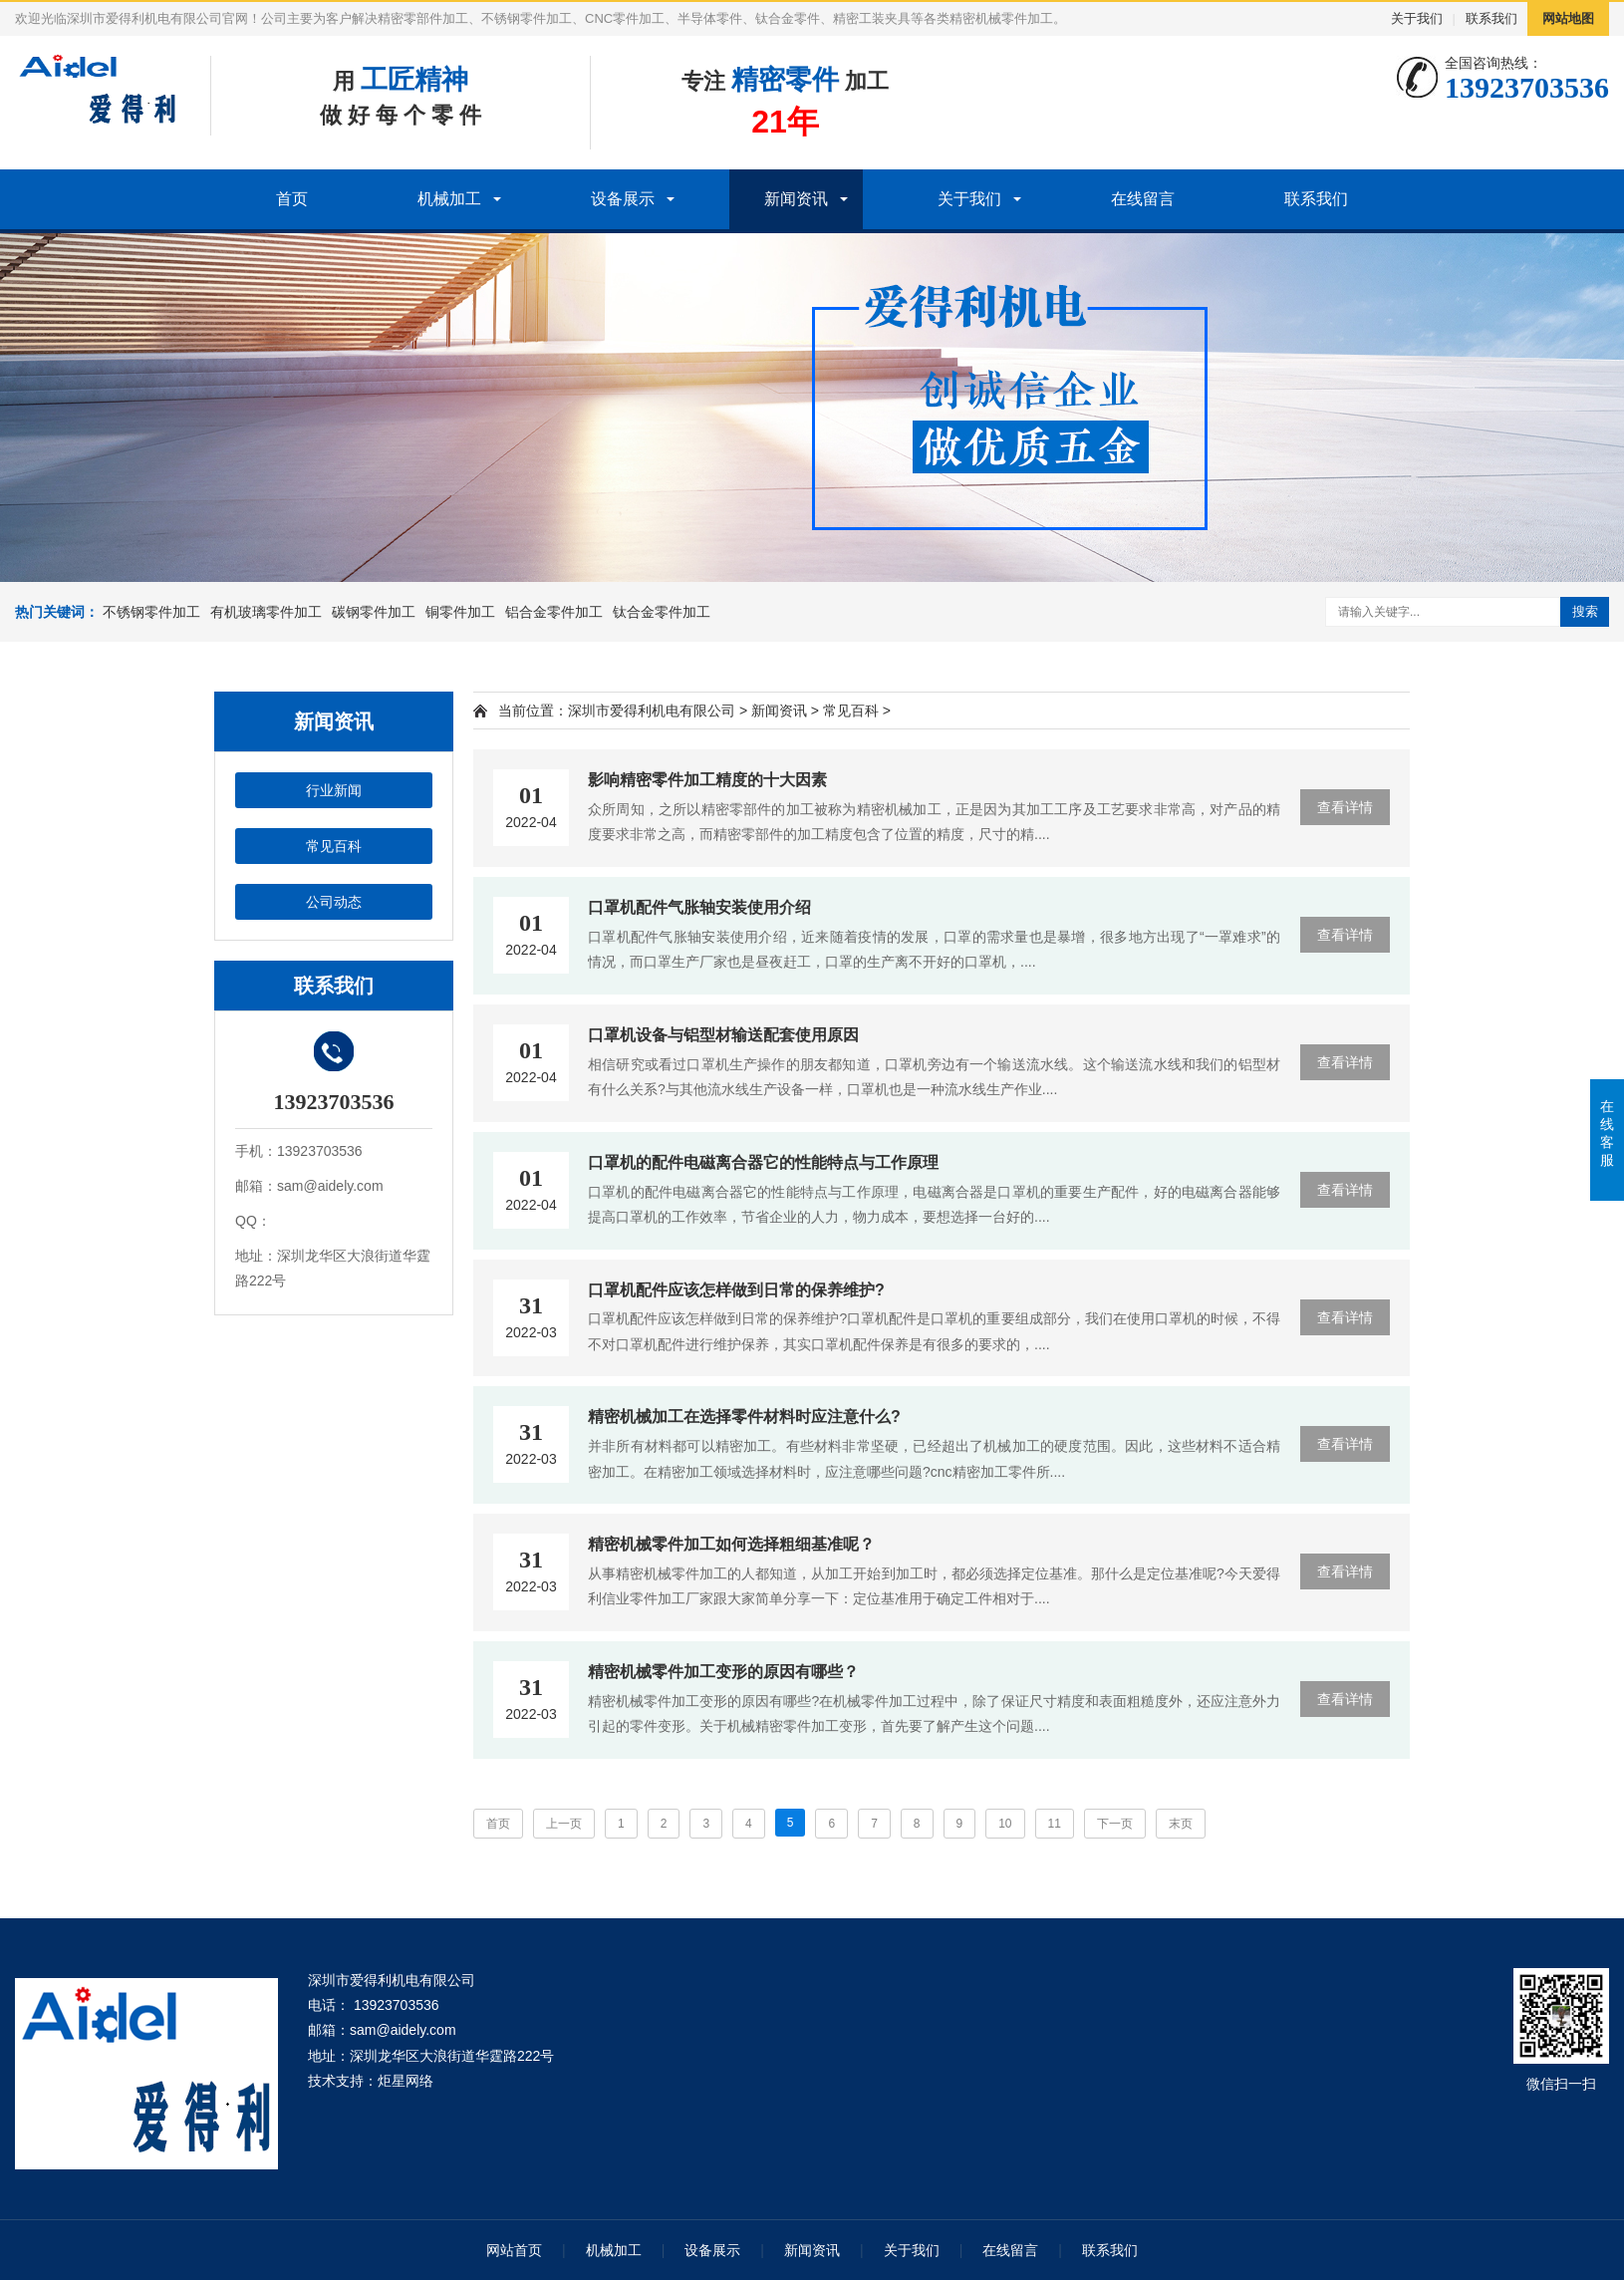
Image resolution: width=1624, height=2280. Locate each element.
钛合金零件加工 (661, 612)
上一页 (564, 1824)
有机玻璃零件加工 (266, 612)
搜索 (1585, 611)
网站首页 (514, 2250)
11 (1054, 1824)
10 (1004, 1824)
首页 (292, 198)
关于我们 (1417, 18)
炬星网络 (405, 2081)
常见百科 (334, 846)
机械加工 (449, 198)
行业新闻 (334, 790)
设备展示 (623, 198)
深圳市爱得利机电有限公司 (651, 710)
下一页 (1115, 1824)
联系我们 (1491, 18)
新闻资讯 (796, 198)
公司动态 (334, 902)
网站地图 (1568, 18)
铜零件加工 (460, 612)
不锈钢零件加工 (151, 612)
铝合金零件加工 (554, 612)
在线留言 (1143, 198)
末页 (1181, 1824)
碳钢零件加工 (373, 612)
